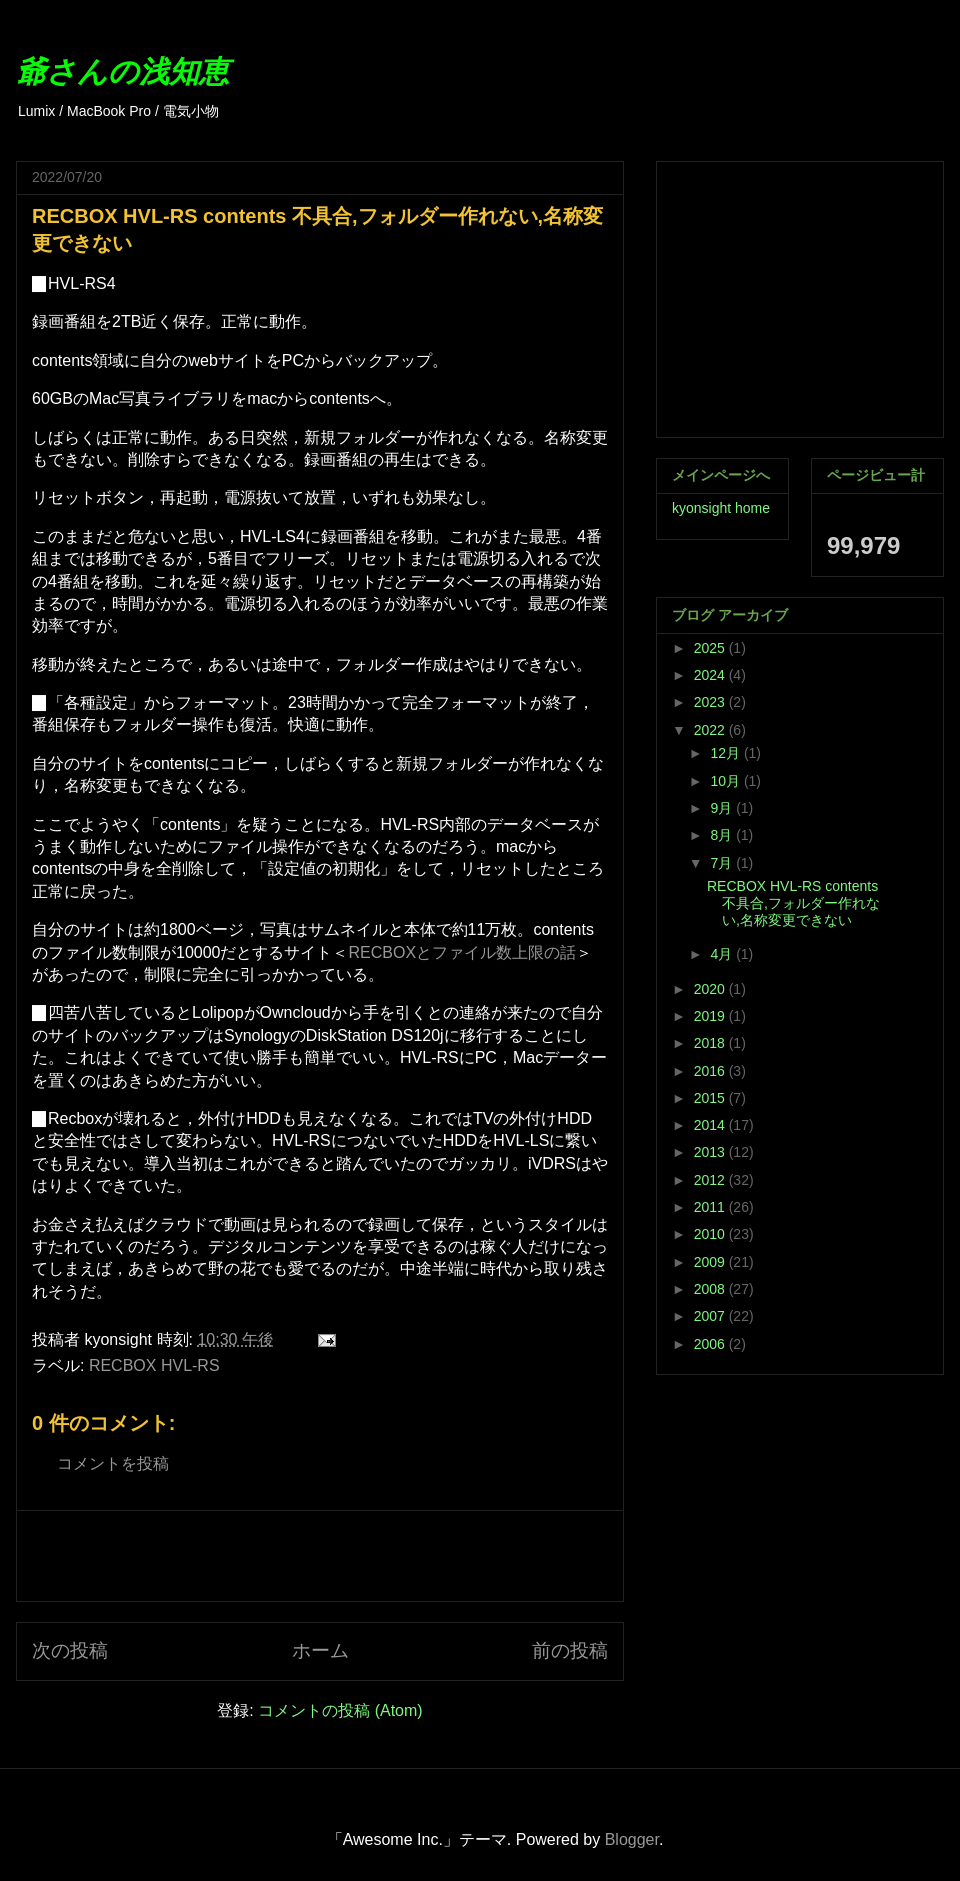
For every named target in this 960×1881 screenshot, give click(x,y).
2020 (711, 989)
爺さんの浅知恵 (122, 71)
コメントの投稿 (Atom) (340, 1710)
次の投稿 (70, 1650)
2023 (711, 702)
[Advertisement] (320, 1556)
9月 (723, 808)
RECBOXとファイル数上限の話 (463, 952)
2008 (711, 1289)
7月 (723, 863)
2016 (711, 1071)
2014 (711, 1125)
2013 (711, 1152)
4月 (723, 954)
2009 (711, 1262)
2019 (711, 1016)
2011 (711, 1207)
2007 (711, 1316)
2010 (711, 1234)
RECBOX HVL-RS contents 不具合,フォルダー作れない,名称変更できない (793, 903)
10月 (726, 781)
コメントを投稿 (113, 1463)
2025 (711, 648)
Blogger (632, 1839)
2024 (711, 675)
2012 (711, 1180)
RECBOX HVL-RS (154, 1365)
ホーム (320, 1650)
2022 (711, 730)
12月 (726, 753)
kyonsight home (721, 508)
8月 (723, 835)
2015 (711, 1098)
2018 (711, 1043)
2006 (711, 1344)
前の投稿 (570, 1650)
